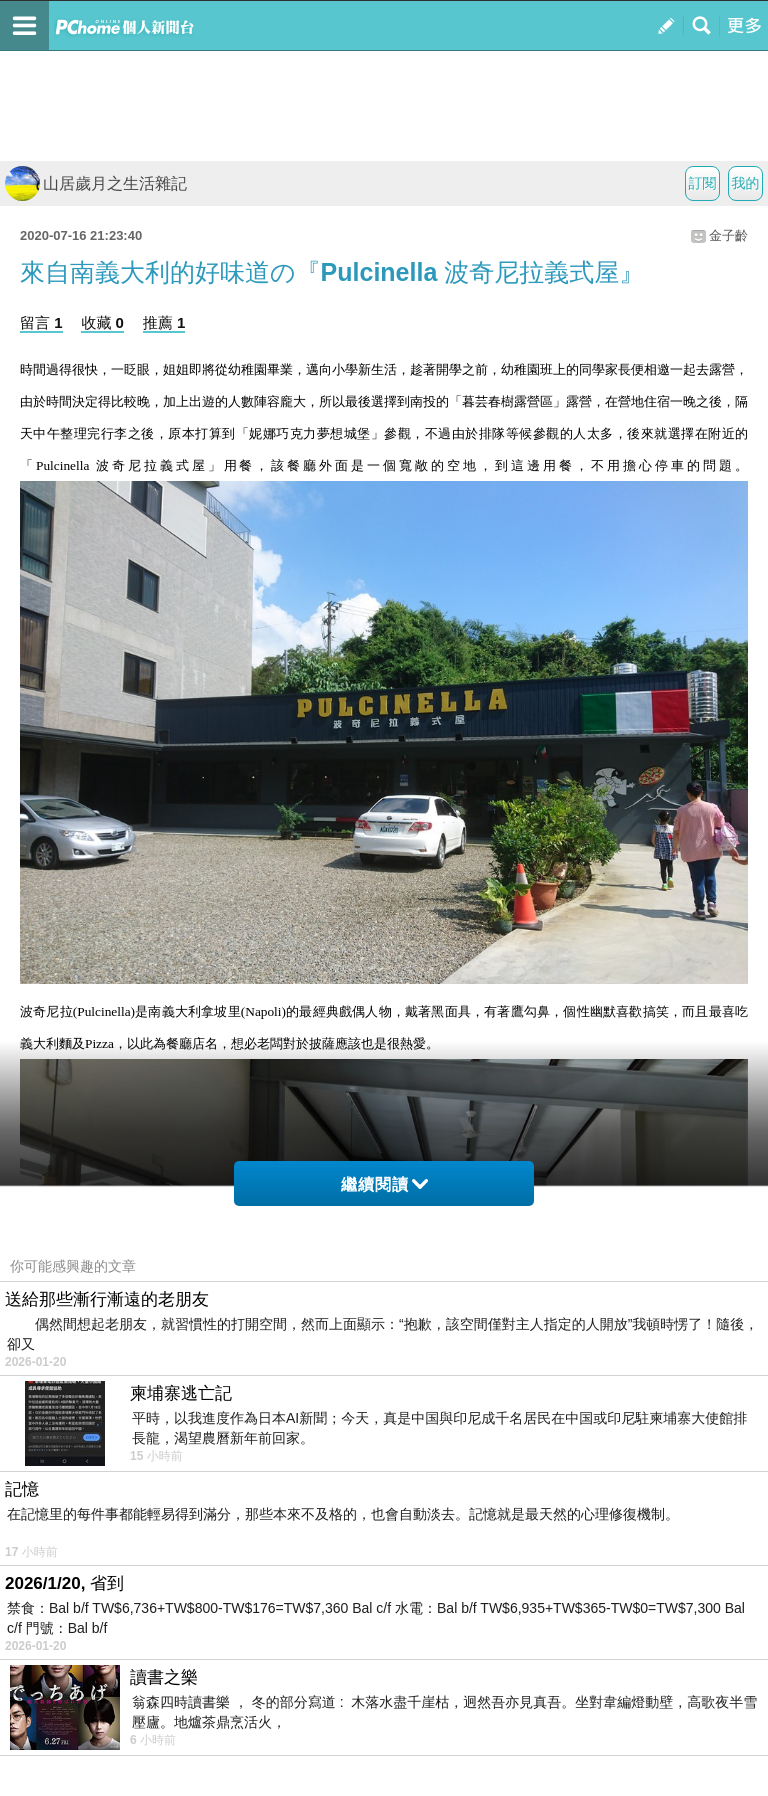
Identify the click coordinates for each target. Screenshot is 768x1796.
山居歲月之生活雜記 (96, 183)
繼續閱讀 (384, 1184)
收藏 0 (102, 322)
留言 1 (41, 322)
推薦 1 (164, 322)
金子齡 (728, 235)
